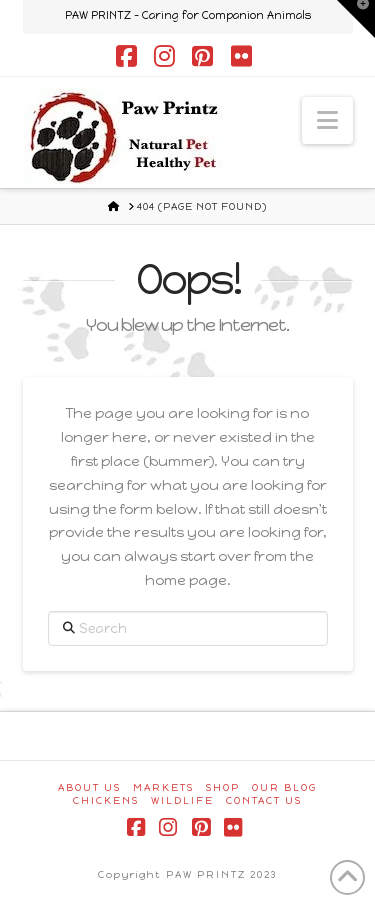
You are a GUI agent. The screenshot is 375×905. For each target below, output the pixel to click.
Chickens (106, 800)
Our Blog (284, 787)
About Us (89, 787)
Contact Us (264, 800)
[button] (327, 120)
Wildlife (182, 800)
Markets (163, 787)
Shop (223, 787)
